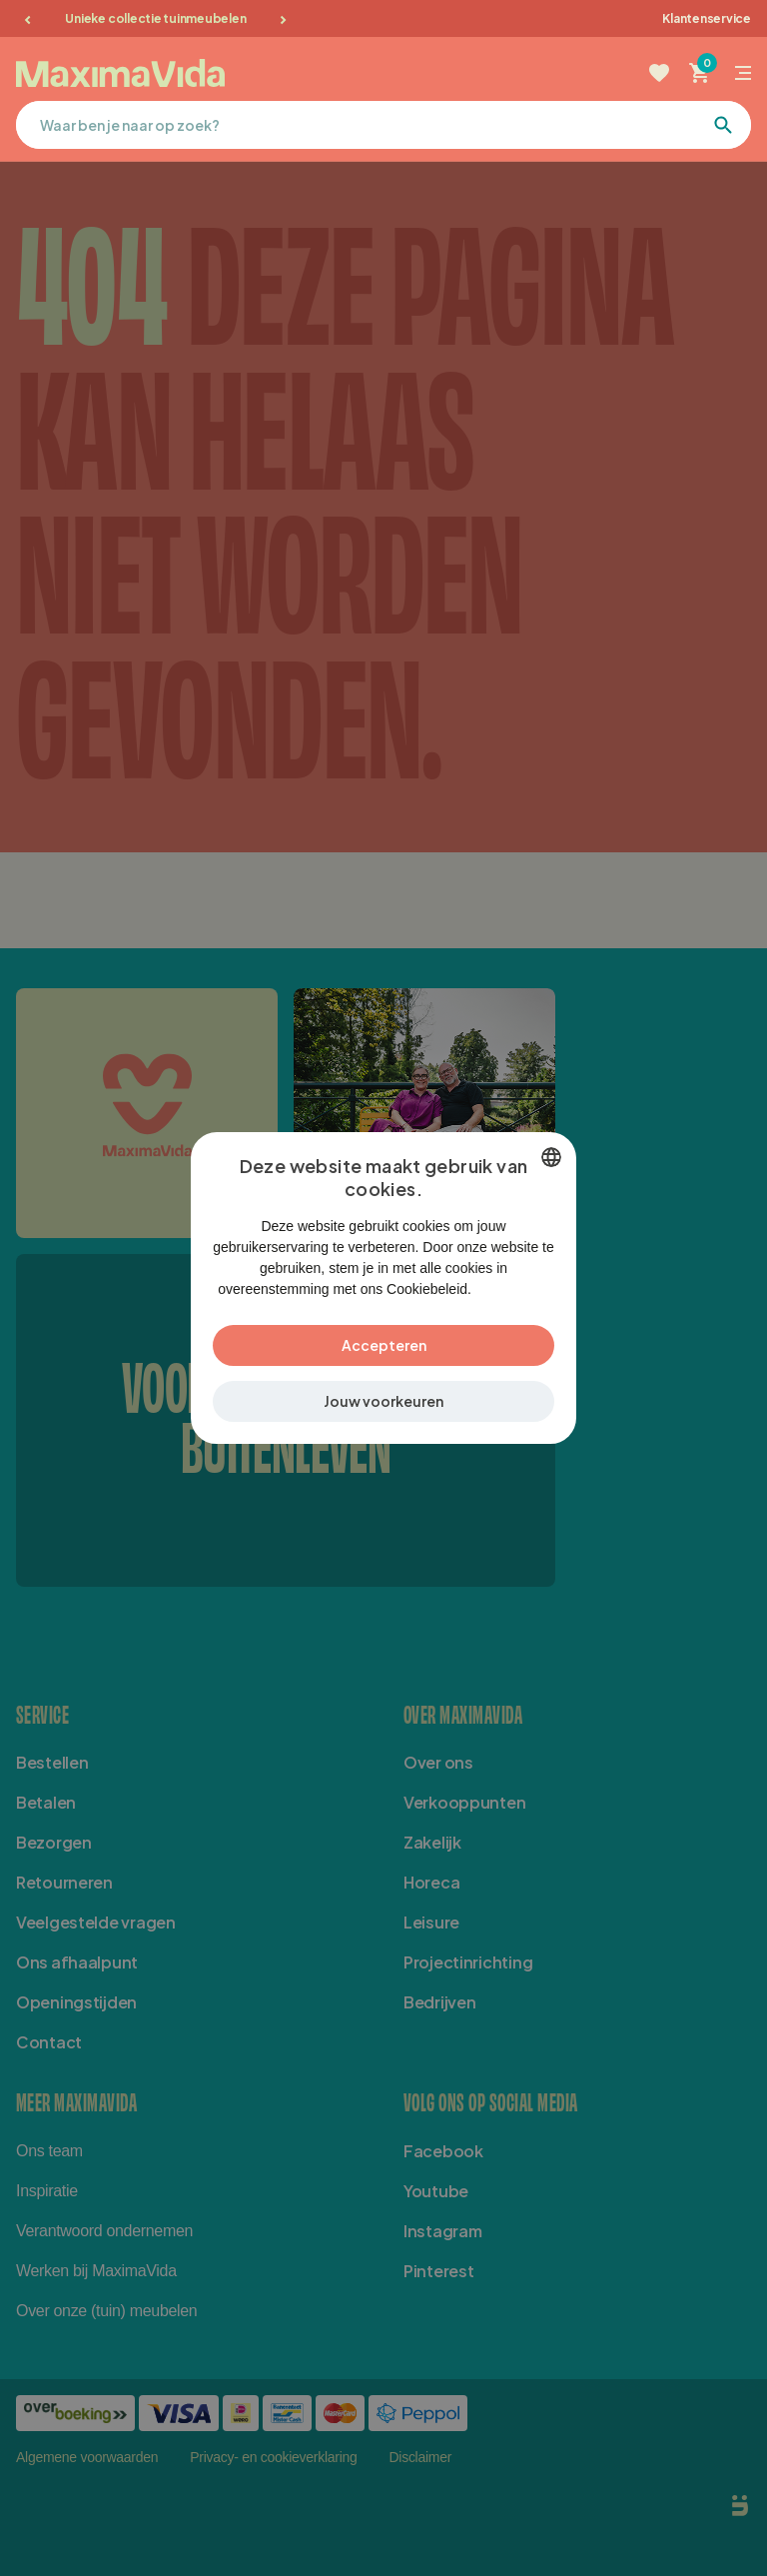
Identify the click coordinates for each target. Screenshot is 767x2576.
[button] (383, 1411)
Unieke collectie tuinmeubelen (155, 18)
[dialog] (383, 1288)
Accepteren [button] (384, 1355)
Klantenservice (706, 18)
